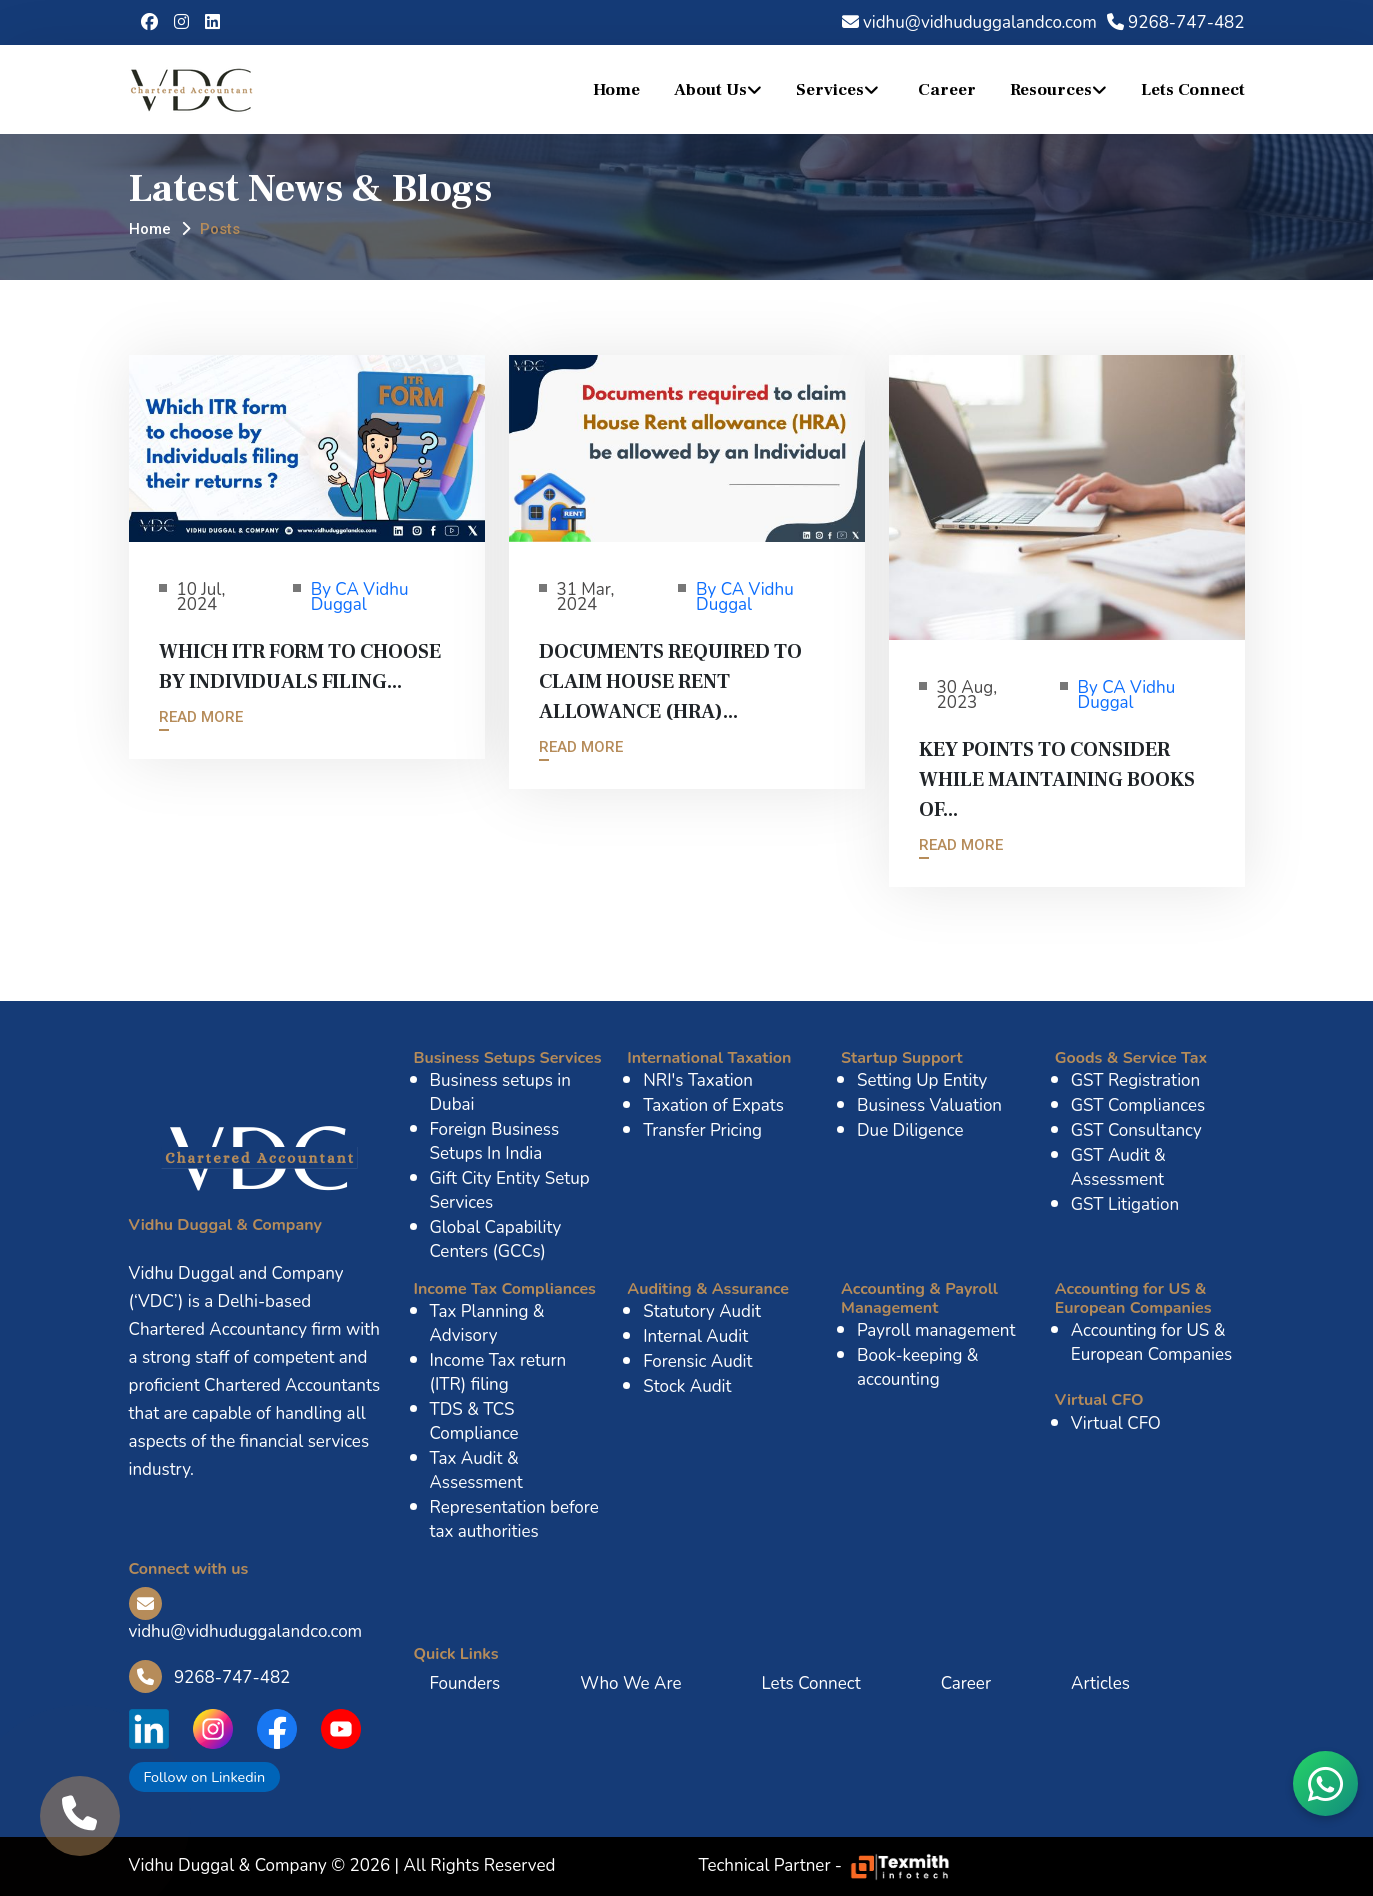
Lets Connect (1193, 90)
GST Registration (1135, 1080)
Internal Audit (695, 1336)
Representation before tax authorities (514, 1519)
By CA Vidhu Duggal (360, 597)
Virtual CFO (1116, 1423)
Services (830, 90)
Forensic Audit (697, 1361)
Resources (1051, 90)
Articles (1100, 1683)
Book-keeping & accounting (918, 1367)
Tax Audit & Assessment (476, 1470)
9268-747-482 (1176, 22)
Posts (220, 229)
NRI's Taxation (698, 1080)
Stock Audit (687, 1386)
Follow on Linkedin (205, 1777)
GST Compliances (1138, 1105)
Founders (465, 1683)
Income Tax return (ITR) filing (498, 1372)
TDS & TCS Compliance (474, 1421)
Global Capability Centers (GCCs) (496, 1239)
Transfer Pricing (702, 1130)
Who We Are (630, 1683)
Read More (201, 717)
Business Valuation (929, 1105)
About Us (710, 90)
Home (616, 90)
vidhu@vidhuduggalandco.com (969, 22)
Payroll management (936, 1330)
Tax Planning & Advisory (487, 1323)
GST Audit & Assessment (1118, 1167)
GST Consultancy (1136, 1130)
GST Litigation (1125, 1204)
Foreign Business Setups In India (495, 1141)
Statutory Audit (702, 1311)
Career (947, 90)
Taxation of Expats (713, 1105)
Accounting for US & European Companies (1151, 1342)
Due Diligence (910, 1130)
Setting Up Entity (922, 1080)
